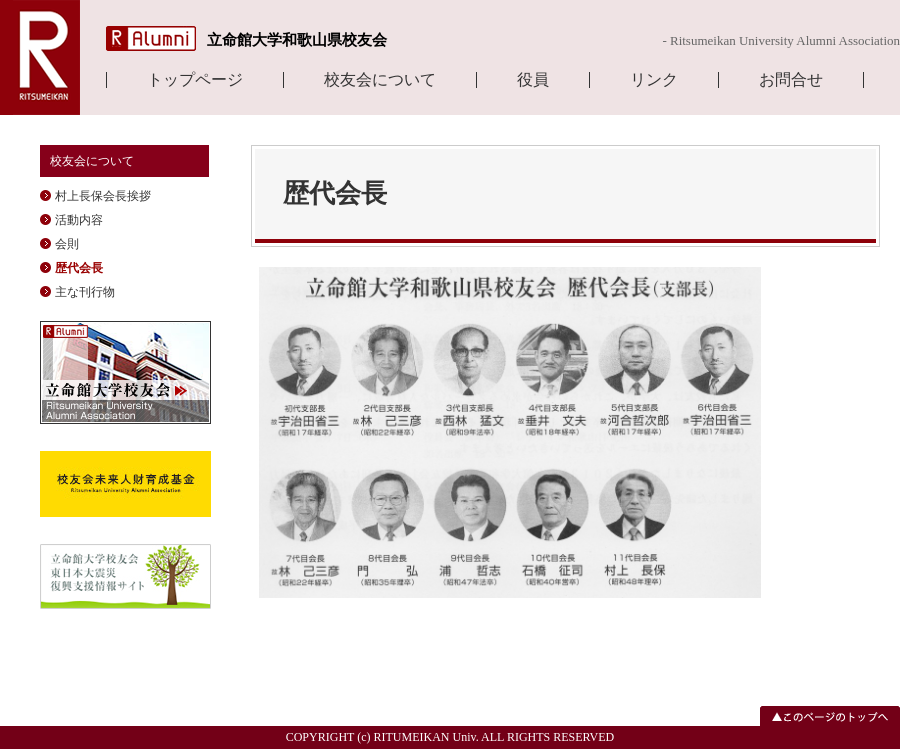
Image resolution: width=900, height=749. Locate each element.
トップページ (195, 80)
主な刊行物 (85, 292)
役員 (533, 80)
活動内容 (79, 220)
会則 (67, 244)
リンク (654, 80)
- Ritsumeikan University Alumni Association (781, 40)
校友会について (380, 80)
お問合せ (791, 80)
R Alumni (151, 38)
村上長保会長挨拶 (103, 196)
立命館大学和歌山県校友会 (297, 40)
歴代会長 (79, 268)
